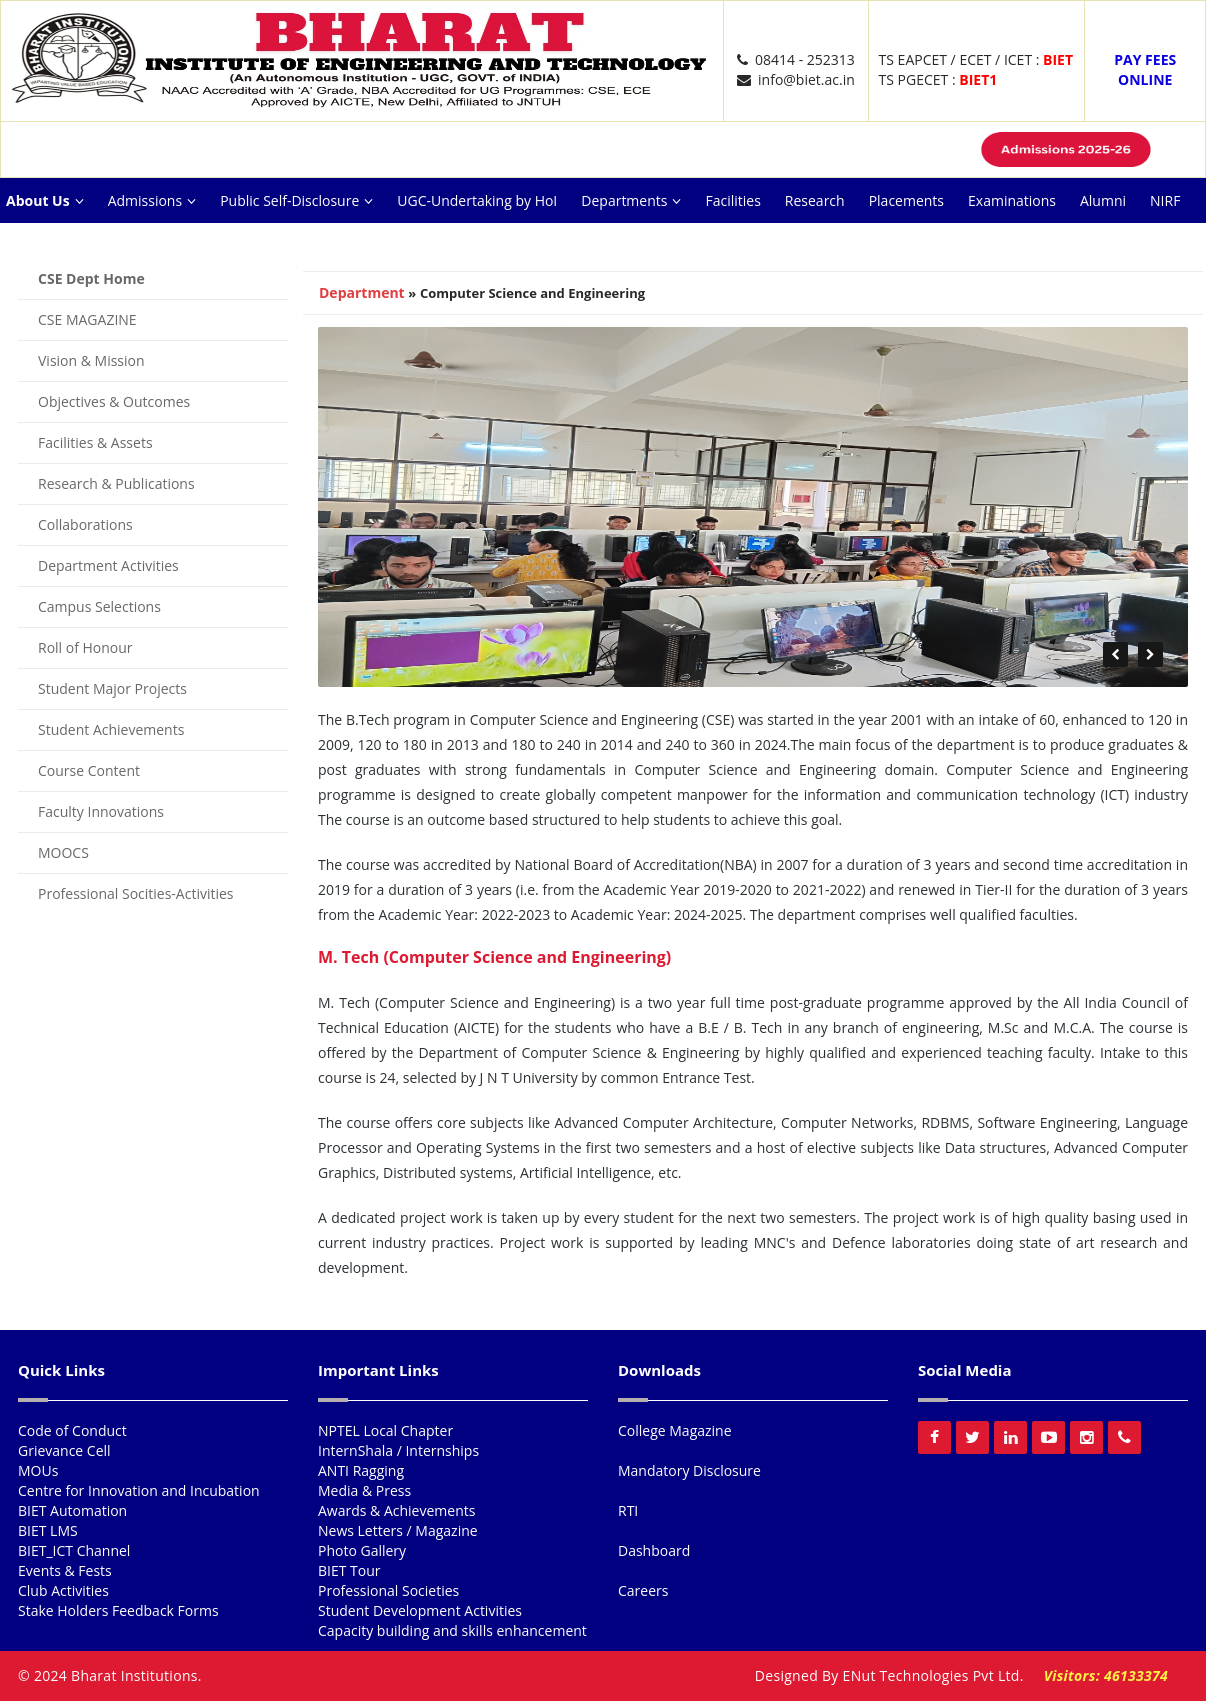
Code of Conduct (72, 1430)
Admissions (152, 200)
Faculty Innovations (101, 811)
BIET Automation (72, 1510)
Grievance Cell (64, 1450)
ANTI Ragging (361, 1470)
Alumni (1103, 200)
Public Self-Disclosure (296, 200)
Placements (906, 200)
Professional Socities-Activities (136, 893)
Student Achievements (111, 729)
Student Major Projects (112, 688)
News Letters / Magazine (398, 1530)
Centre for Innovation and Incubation (139, 1490)
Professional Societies (388, 1590)
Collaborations (85, 524)
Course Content (89, 770)
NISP (246, 245)
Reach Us (315, 245)
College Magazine (675, 1430)
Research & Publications (116, 483)
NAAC (24, 245)
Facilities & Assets (95, 442)
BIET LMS (48, 1530)
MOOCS (63, 852)
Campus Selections (99, 606)
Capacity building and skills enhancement (452, 1630)
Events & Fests (65, 1570)
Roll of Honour (85, 647)
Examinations (1012, 200)
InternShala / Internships (398, 1450)
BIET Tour (349, 1570)
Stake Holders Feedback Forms (118, 1610)
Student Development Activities (420, 1610)
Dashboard (654, 1550)
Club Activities (63, 1590)
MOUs (38, 1470)
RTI (628, 1510)
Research (815, 200)
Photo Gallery (362, 1550)
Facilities (732, 200)
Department (362, 292)
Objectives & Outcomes (114, 401)
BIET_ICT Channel (74, 1550)
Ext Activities (165, 245)
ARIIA (84, 245)
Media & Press (364, 1490)
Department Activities (108, 565)
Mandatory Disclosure (689, 1470)
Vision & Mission (91, 360)
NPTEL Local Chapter (385, 1430)
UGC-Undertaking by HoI (477, 200)
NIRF (1165, 200)
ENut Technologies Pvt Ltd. (933, 1675)
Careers (394, 245)
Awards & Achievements (396, 1510)
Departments (631, 200)
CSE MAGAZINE (87, 319)
